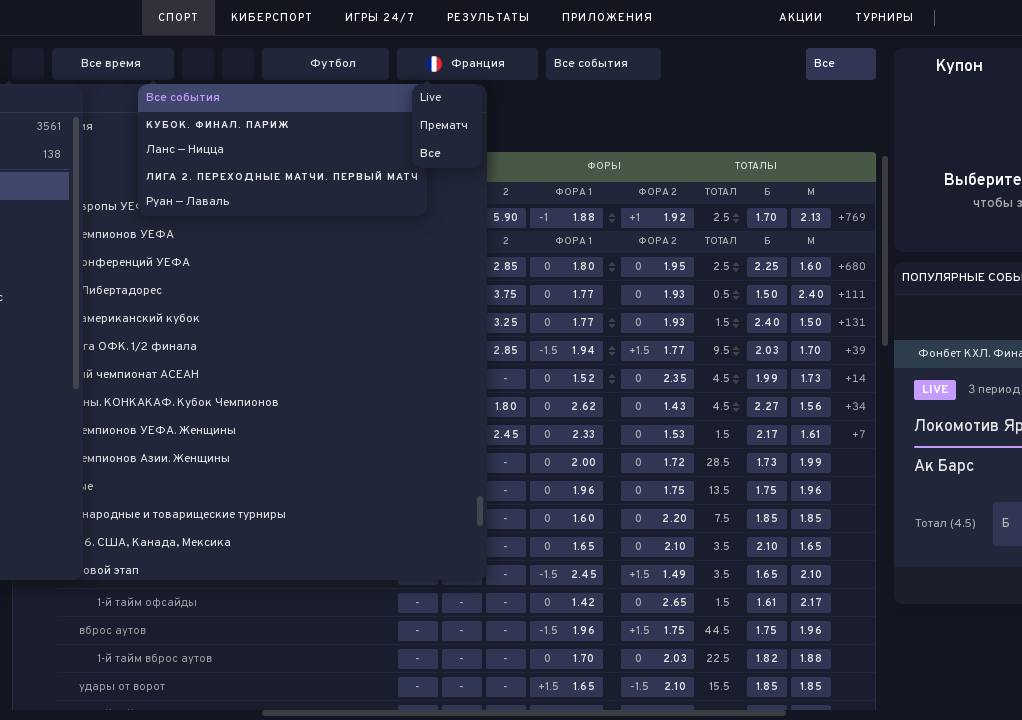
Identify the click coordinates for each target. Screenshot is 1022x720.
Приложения (607, 18)
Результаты (488, 18)
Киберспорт (272, 18)
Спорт (178, 18)
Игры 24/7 (380, 18)
